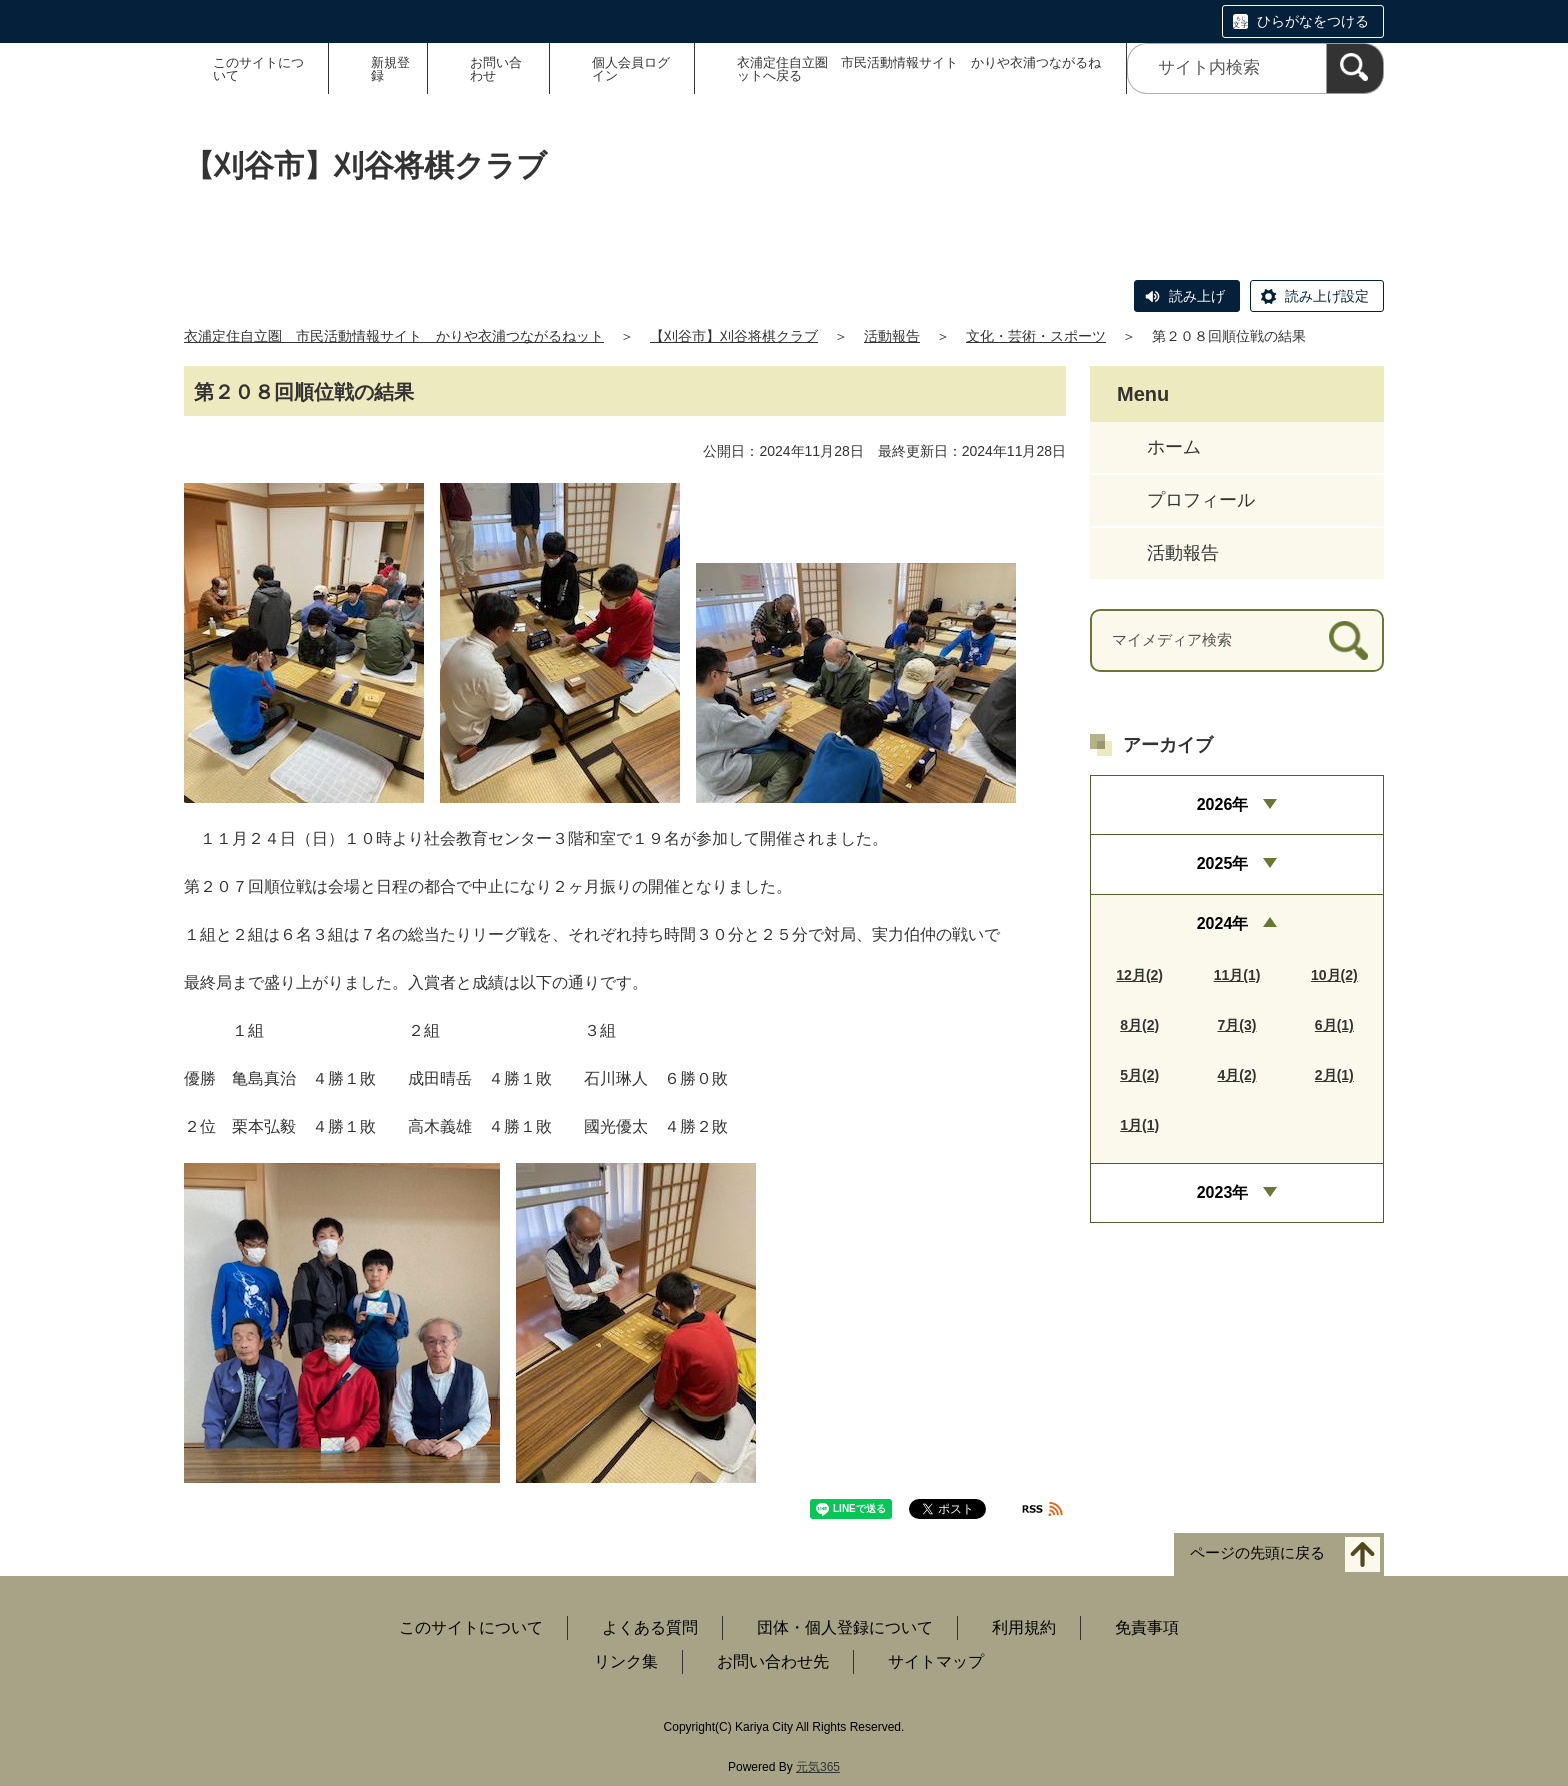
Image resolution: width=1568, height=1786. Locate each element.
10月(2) (1334, 975)
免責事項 (1147, 1627)
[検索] (1355, 68)
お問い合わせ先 (773, 1661)
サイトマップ (936, 1661)
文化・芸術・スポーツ (1036, 336)
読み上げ (1197, 296)
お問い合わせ (496, 69)
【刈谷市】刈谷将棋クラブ (734, 336)
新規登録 (390, 69)
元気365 (818, 1767)
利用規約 (1024, 1627)
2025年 (1223, 863)
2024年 (1223, 923)
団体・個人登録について (845, 1627)
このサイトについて (258, 69)
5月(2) (1139, 1075)
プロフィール (1201, 500)
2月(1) (1334, 1075)
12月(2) (1139, 975)
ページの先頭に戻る (1257, 1553)
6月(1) (1334, 1025)
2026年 (1223, 804)
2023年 (1223, 1192)
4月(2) (1237, 1075)
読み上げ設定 (1327, 296)
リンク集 (626, 1661)
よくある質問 (650, 1627)
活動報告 (892, 336)
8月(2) (1139, 1025)
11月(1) (1237, 975)
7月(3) (1237, 1025)
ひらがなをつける (1313, 21)
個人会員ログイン (631, 69)
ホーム (1174, 447)
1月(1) (1139, 1125)
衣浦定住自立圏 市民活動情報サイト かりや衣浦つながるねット (394, 336)
